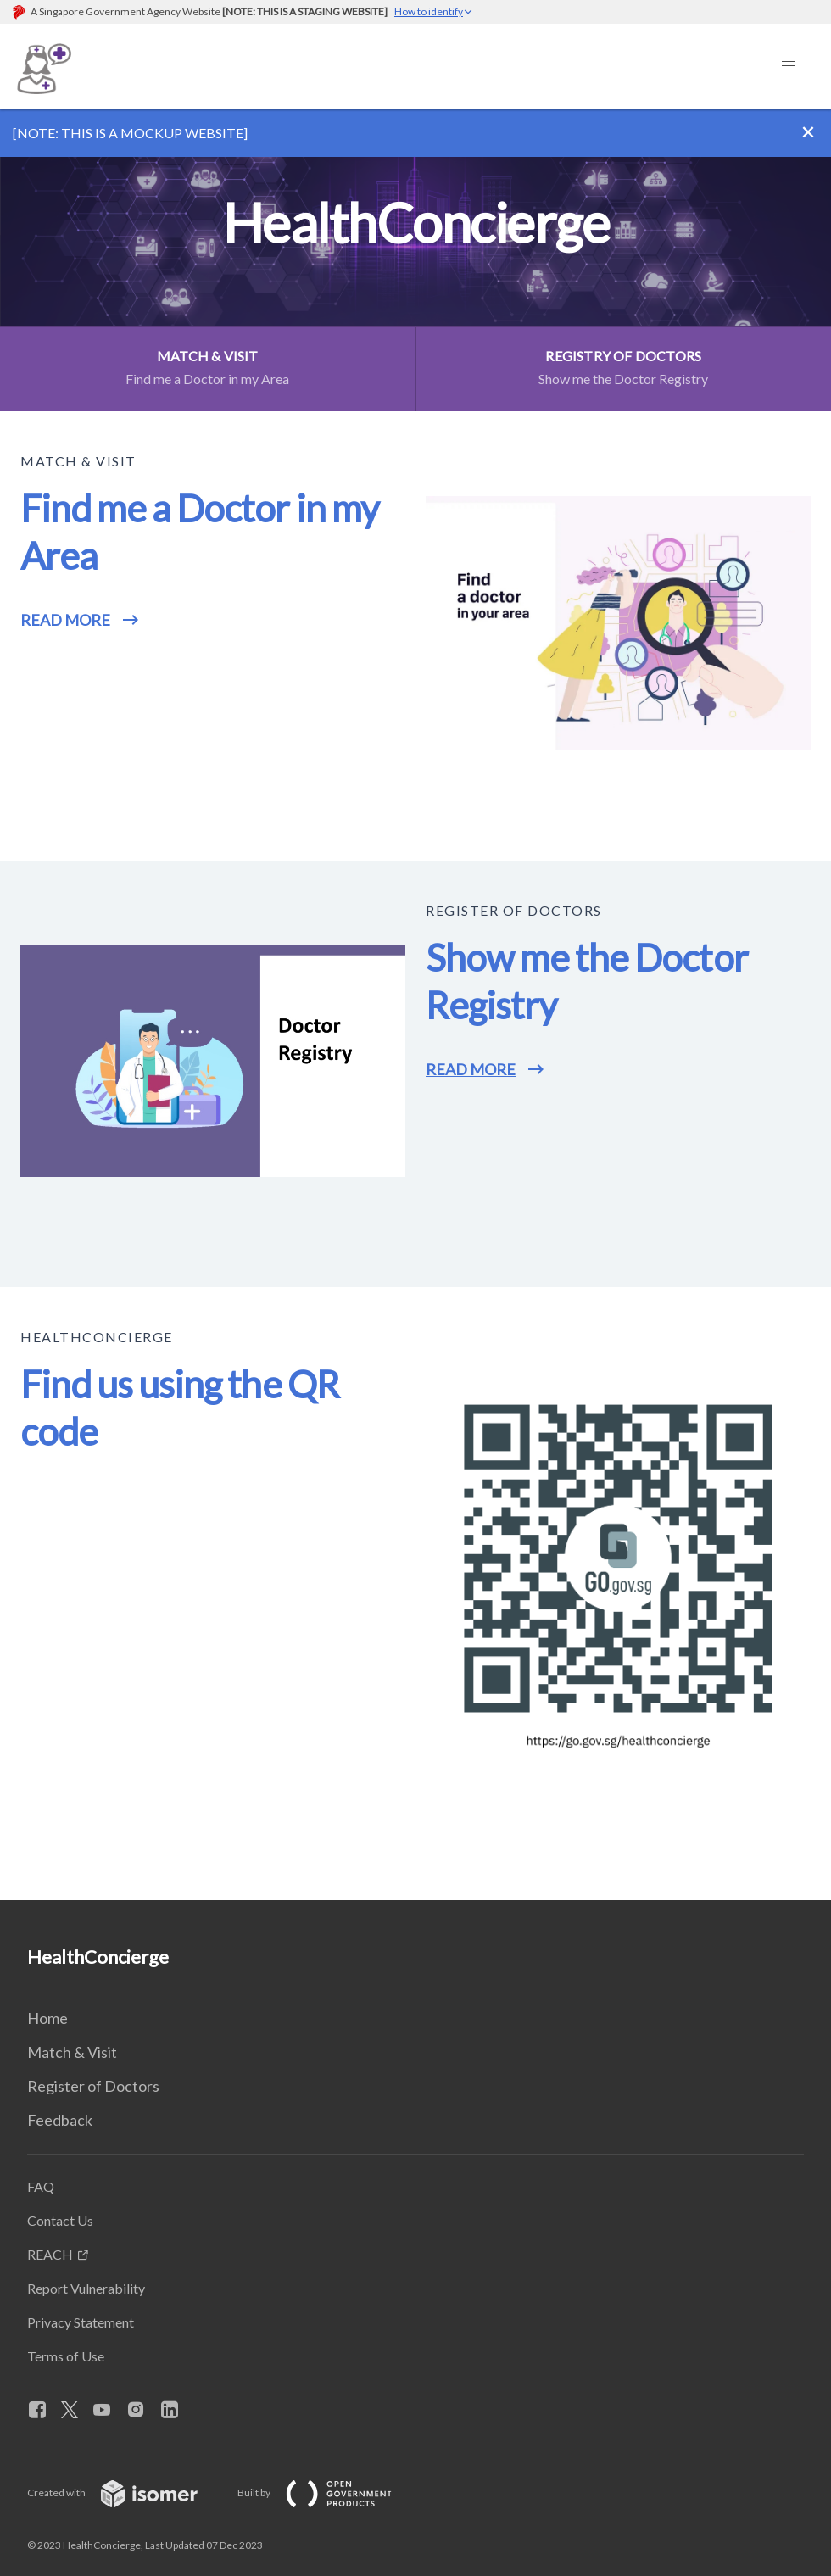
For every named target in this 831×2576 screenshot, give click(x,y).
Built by (328, 2492)
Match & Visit (72, 2052)
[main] (415, 1004)
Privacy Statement (80, 2322)
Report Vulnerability (86, 2288)
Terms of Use (65, 2356)
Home (47, 2018)
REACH (50, 2254)
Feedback (59, 2119)
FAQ (40, 2186)
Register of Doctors (93, 2086)
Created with (126, 2492)
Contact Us (60, 2220)
